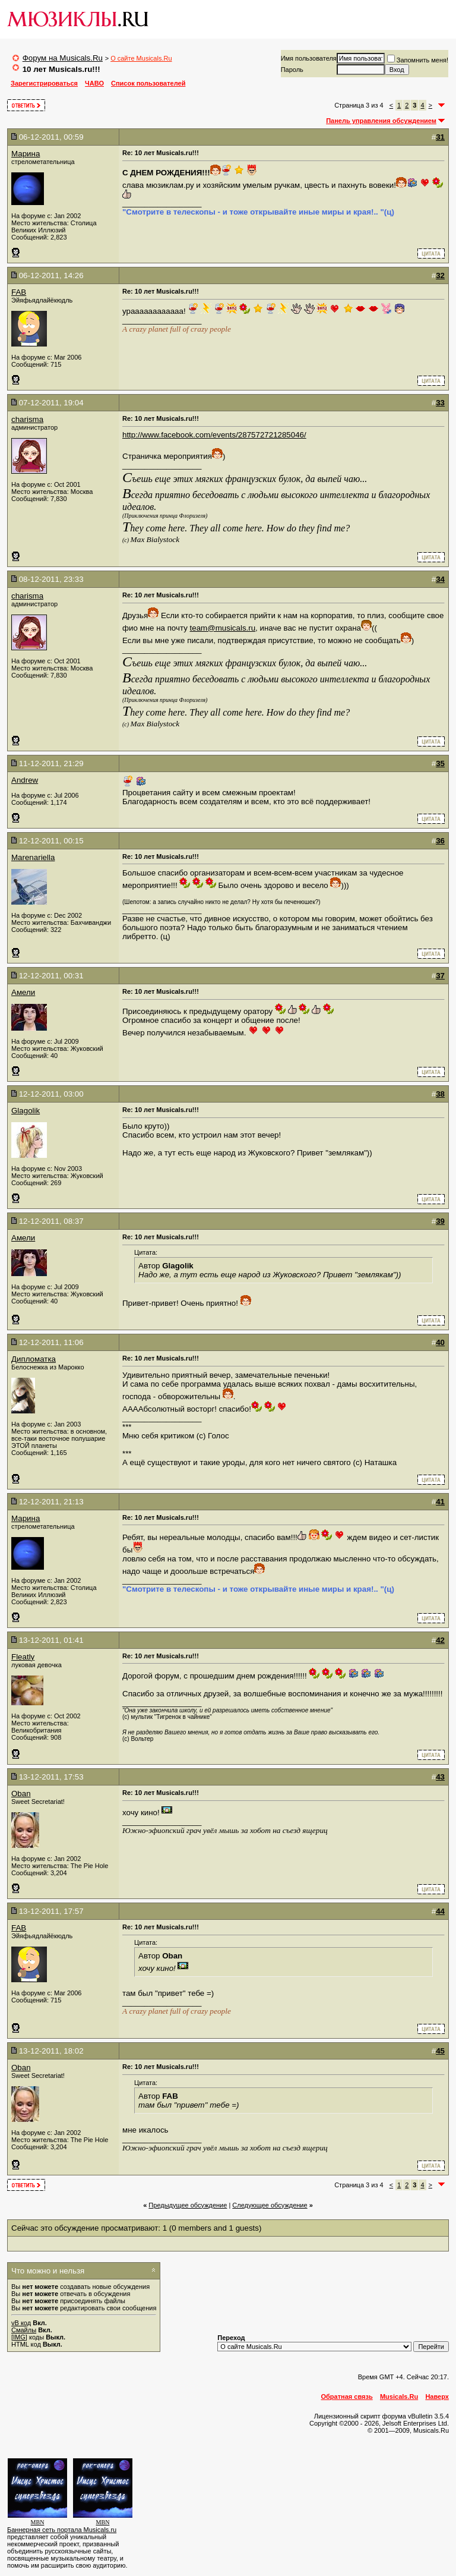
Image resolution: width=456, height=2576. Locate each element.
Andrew (24, 780)
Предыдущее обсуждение (187, 2205)
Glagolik (25, 1110)
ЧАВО (94, 83)
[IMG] (19, 2337)
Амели (23, 992)
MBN (38, 2522)
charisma (27, 419)
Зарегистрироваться (44, 83)
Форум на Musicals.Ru (63, 57)
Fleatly (22, 1656)
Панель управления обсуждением (381, 120)
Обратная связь (347, 2396)
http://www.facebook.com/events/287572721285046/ (214, 434)
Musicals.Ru (399, 2396)
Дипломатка (33, 1359)
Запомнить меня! (417, 60)
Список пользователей (148, 83)
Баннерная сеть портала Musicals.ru (61, 2529)
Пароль (292, 69)
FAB (18, 292)
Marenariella (33, 857)
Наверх (437, 2396)
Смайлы (23, 2329)
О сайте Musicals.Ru (141, 58)
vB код (21, 2322)
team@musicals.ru (223, 627)
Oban (21, 1793)
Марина (25, 153)
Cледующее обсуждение (269, 2205)
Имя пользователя (309, 58)
